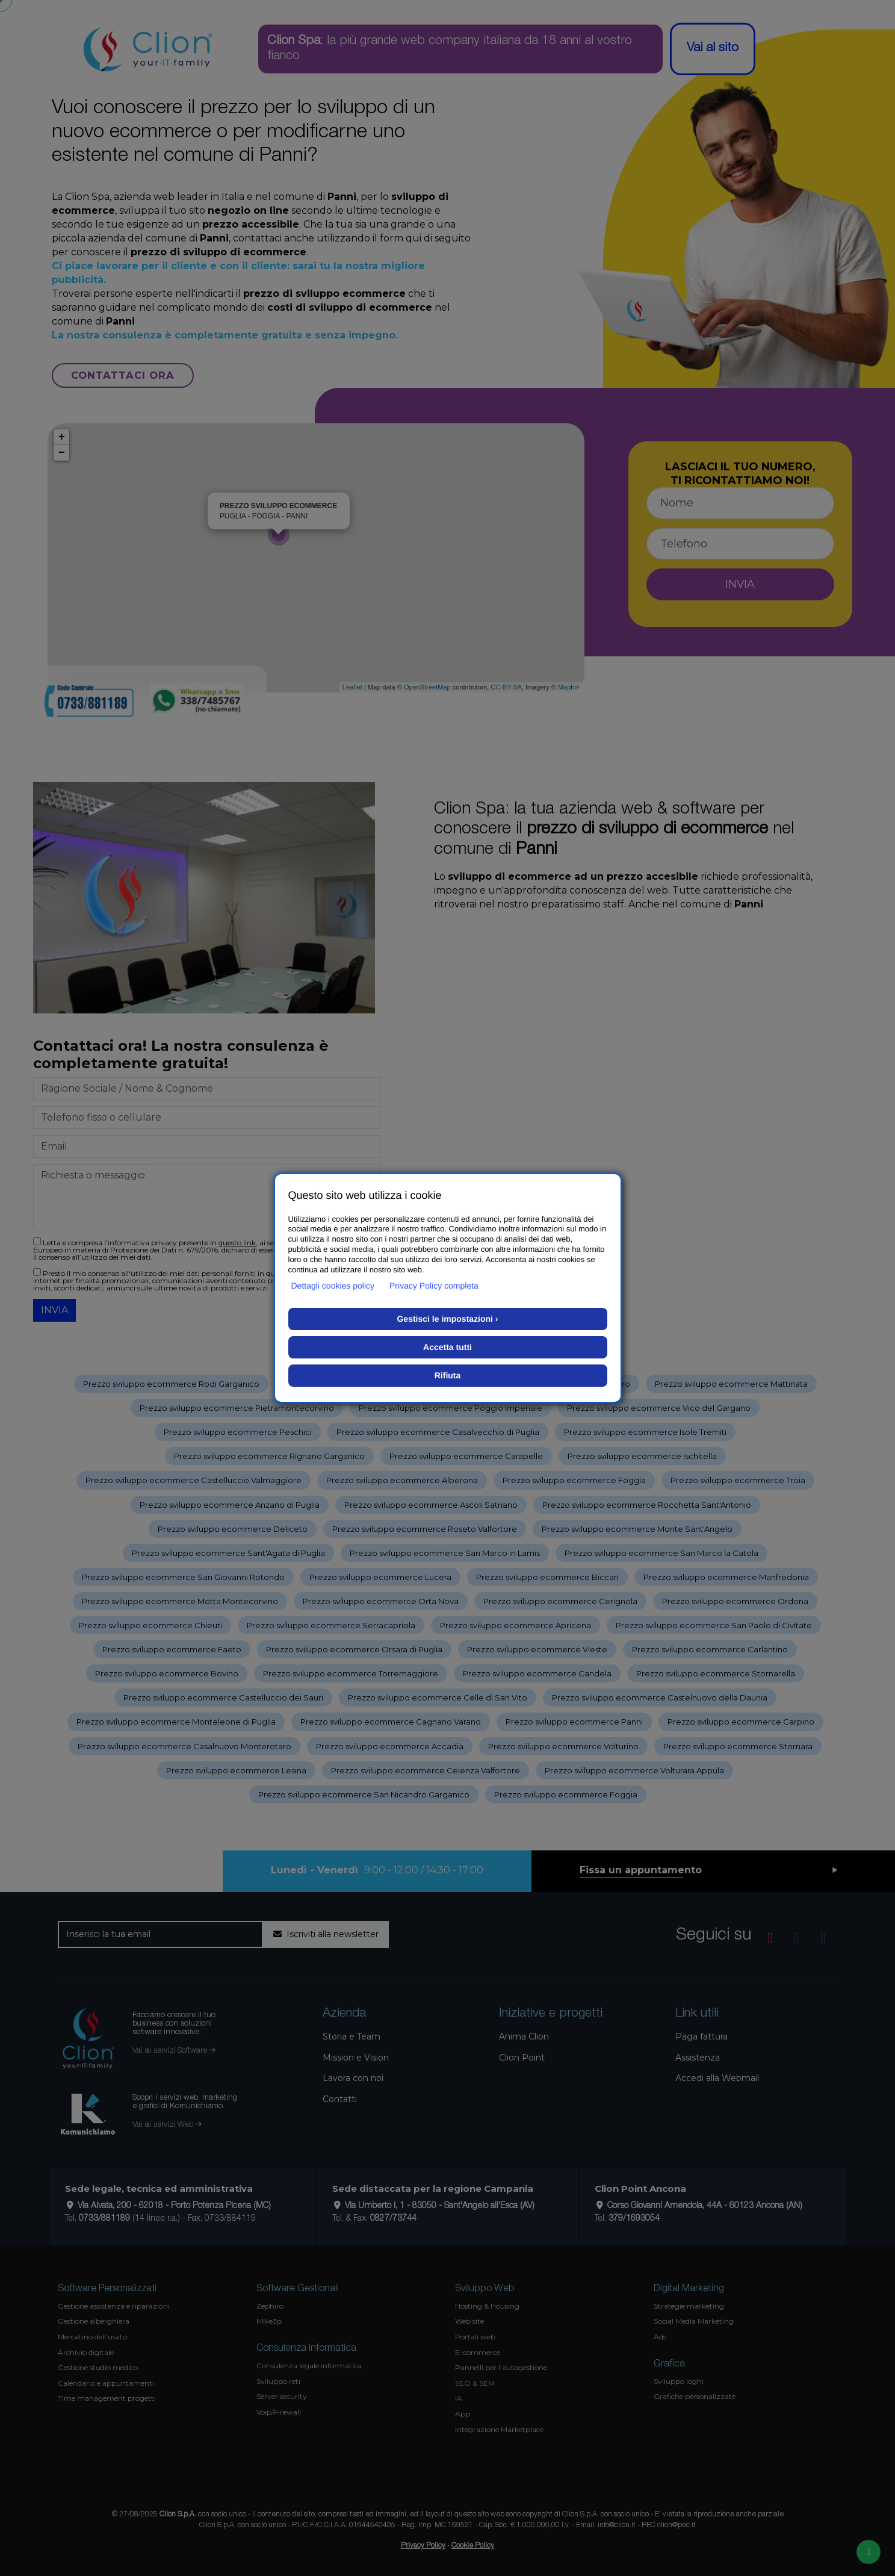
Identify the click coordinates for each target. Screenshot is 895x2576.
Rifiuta (448, 1375)
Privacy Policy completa (433, 1285)
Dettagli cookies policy (333, 1285)
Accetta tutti (447, 1347)
